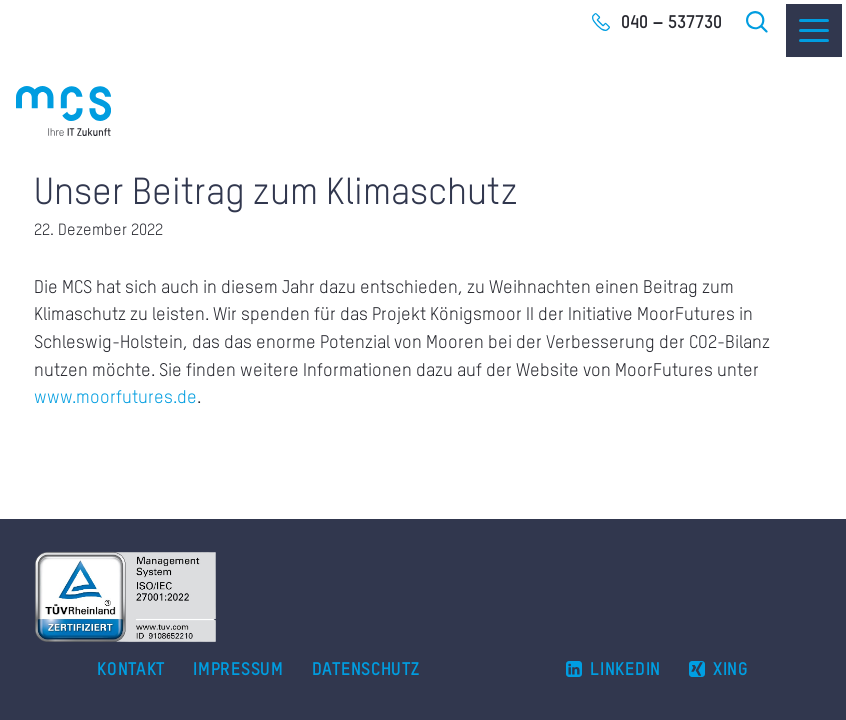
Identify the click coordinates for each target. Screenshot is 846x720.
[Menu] (814, 30)
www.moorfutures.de (115, 398)
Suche (758, 22)
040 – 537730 (671, 23)
